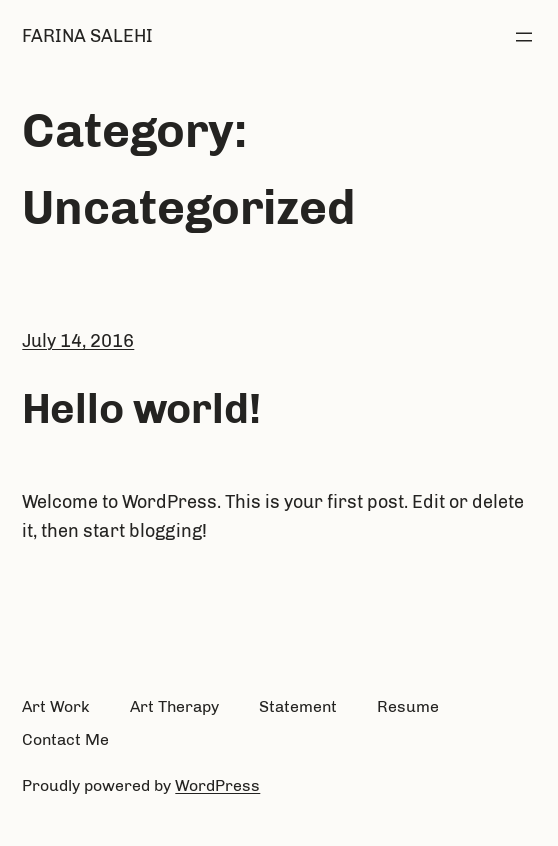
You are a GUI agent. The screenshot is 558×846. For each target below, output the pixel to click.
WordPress (217, 785)
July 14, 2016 (78, 341)
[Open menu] (524, 37)
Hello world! (141, 409)
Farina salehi (87, 36)
